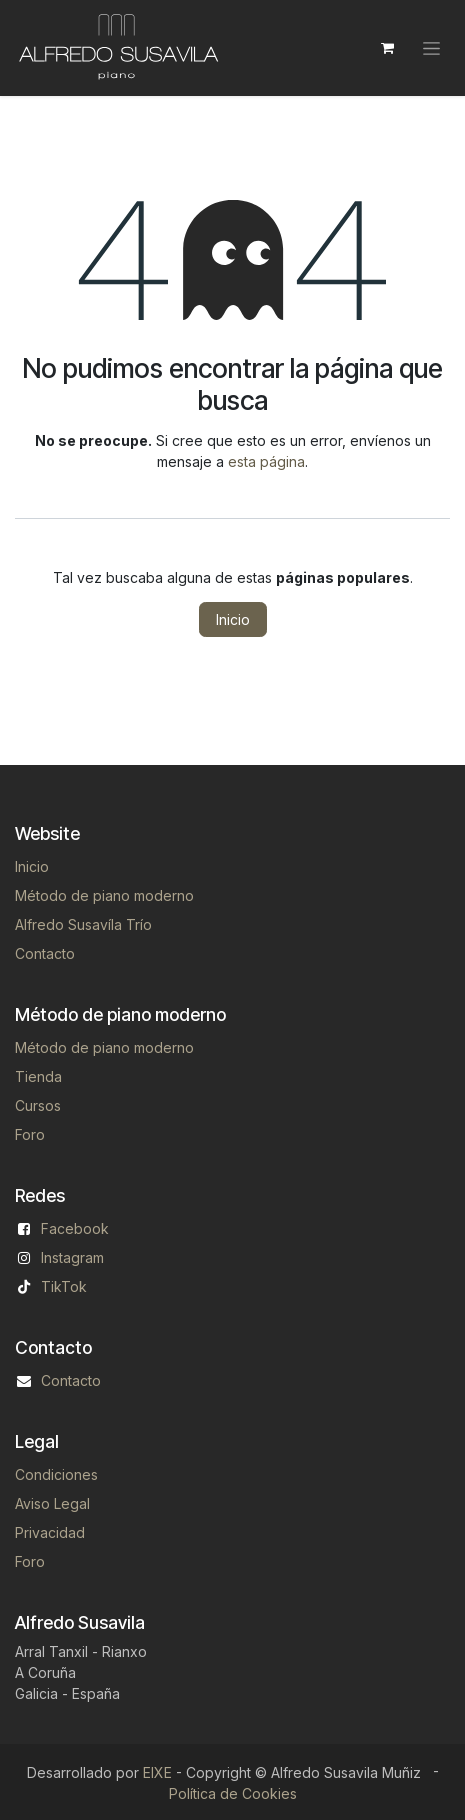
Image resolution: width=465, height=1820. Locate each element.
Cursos (38, 1105)
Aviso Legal (52, 1503)
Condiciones (56, 1474)
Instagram (72, 1257)
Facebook (75, 1228)
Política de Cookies (233, 1793)
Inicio (233, 619)
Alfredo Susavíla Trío (83, 924)
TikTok (64, 1286)
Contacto (45, 953)
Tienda (38, 1076)
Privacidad (50, 1532)
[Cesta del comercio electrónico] (387, 48)
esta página (266, 461)
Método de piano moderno (104, 895)
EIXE (157, 1772)
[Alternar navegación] (431, 48)
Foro (30, 1134)
